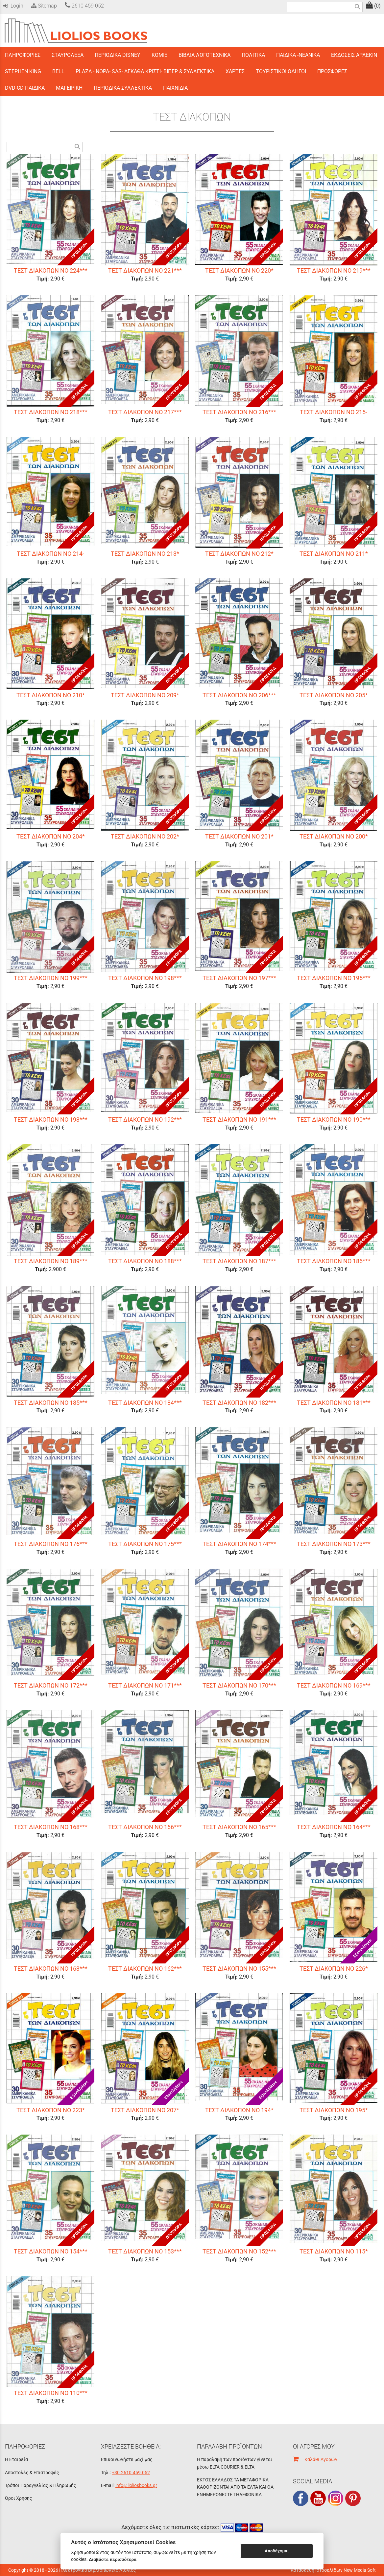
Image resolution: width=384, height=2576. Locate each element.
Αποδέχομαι (277, 2550)
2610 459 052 (84, 6)
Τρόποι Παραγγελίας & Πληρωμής (40, 2485)
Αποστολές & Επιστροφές (32, 2472)
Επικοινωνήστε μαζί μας (127, 2459)
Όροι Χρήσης (18, 2498)
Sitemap (43, 6)
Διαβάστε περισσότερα (112, 2559)
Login (13, 6)
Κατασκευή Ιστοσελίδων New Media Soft (333, 2570)
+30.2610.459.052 (131, 2472)
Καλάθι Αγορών (315, 2459)
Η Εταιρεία (16, 2459)
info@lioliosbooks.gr (136, 2485)
